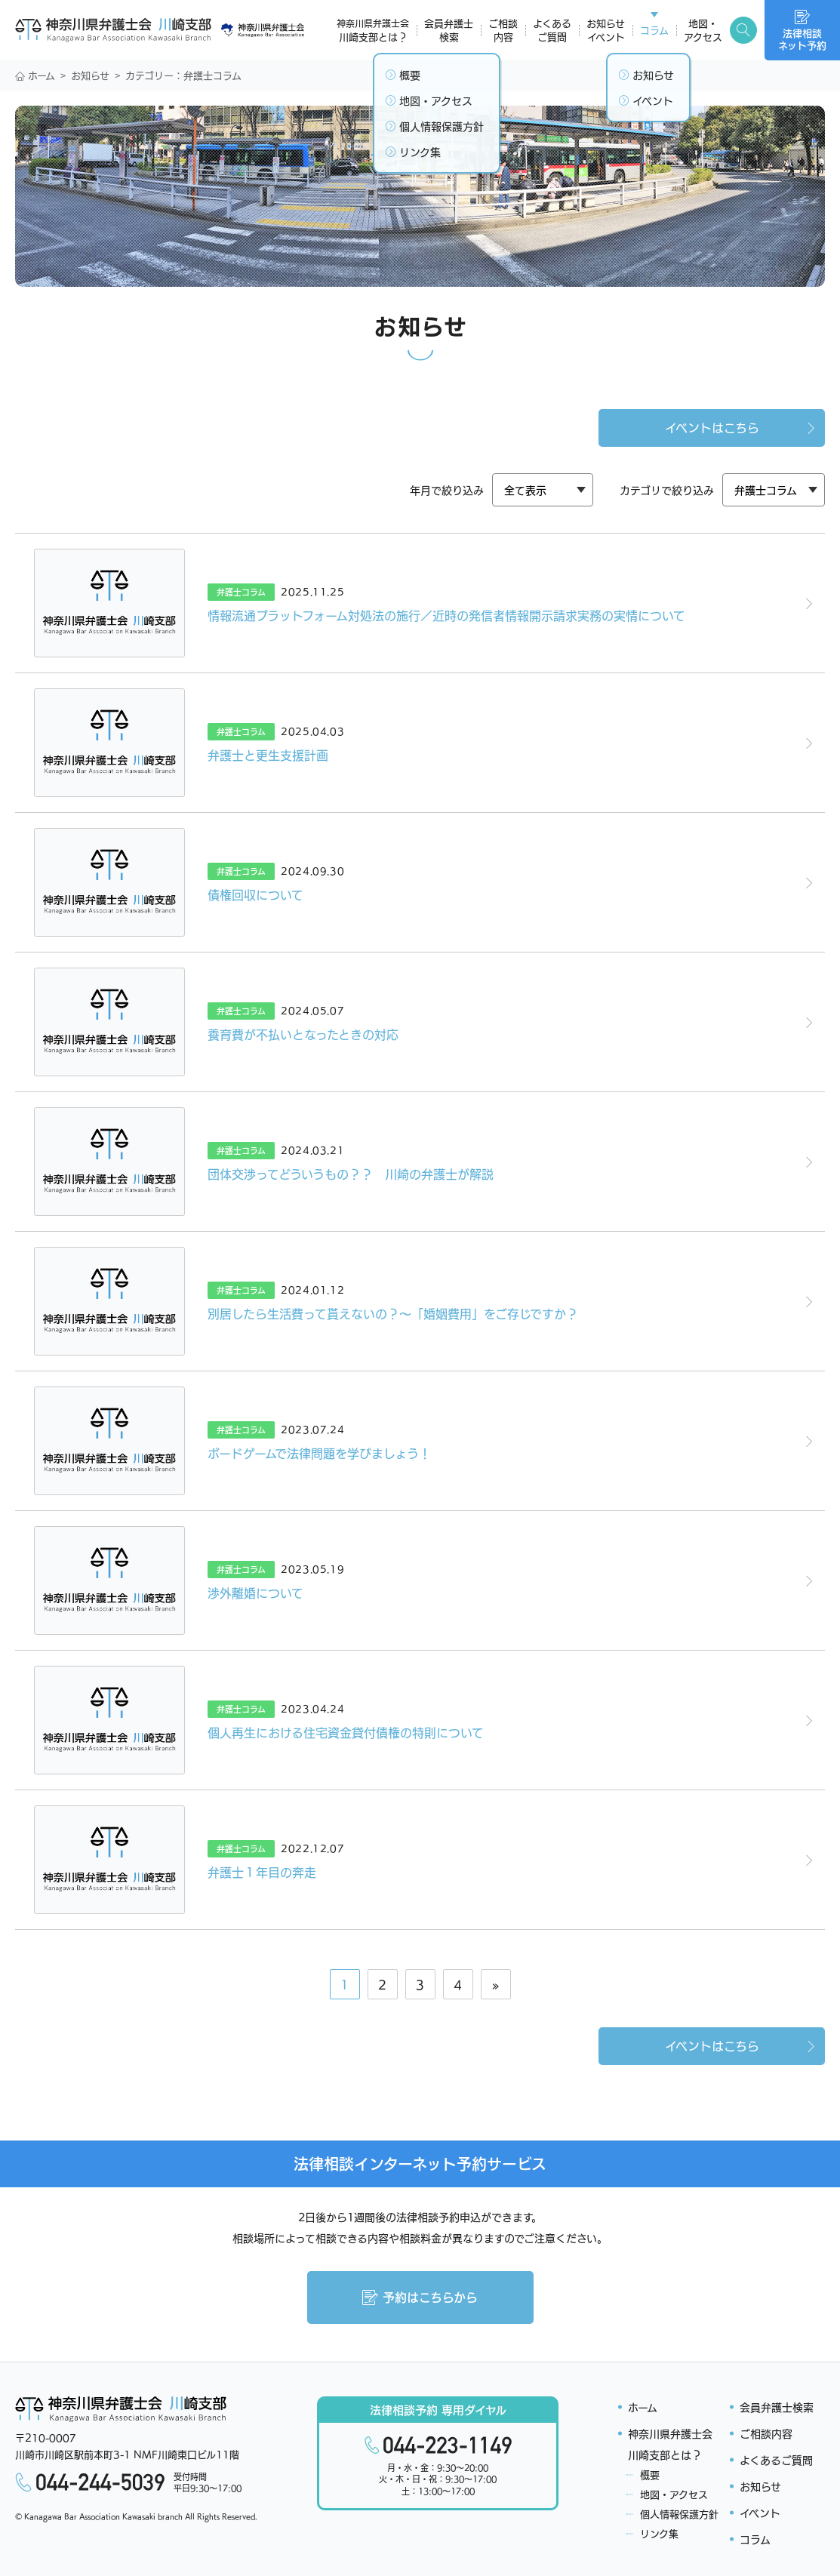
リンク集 (659, 2533)
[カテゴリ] (542, 490)
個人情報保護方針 (679, 2513)
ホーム (35, 75)
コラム (755, 2539)
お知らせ (90, 75)
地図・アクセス (674, 2494)
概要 (650, 2474)
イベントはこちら (741, 427)
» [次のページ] (496, 1984)
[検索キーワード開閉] (743, 30)
